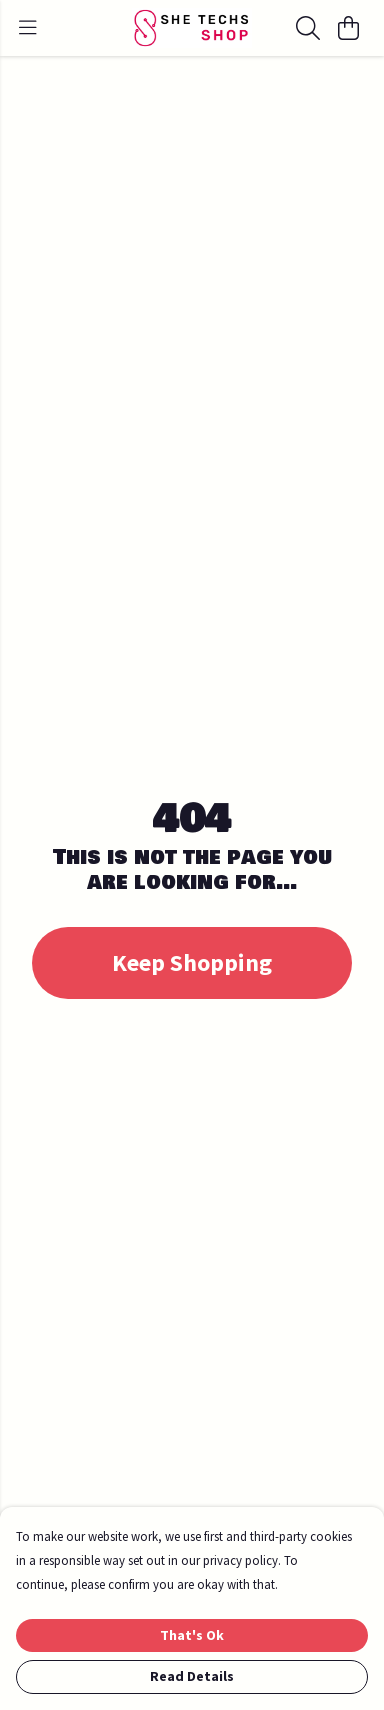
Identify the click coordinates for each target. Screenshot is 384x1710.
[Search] (308, 28)
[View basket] (348, 28)
